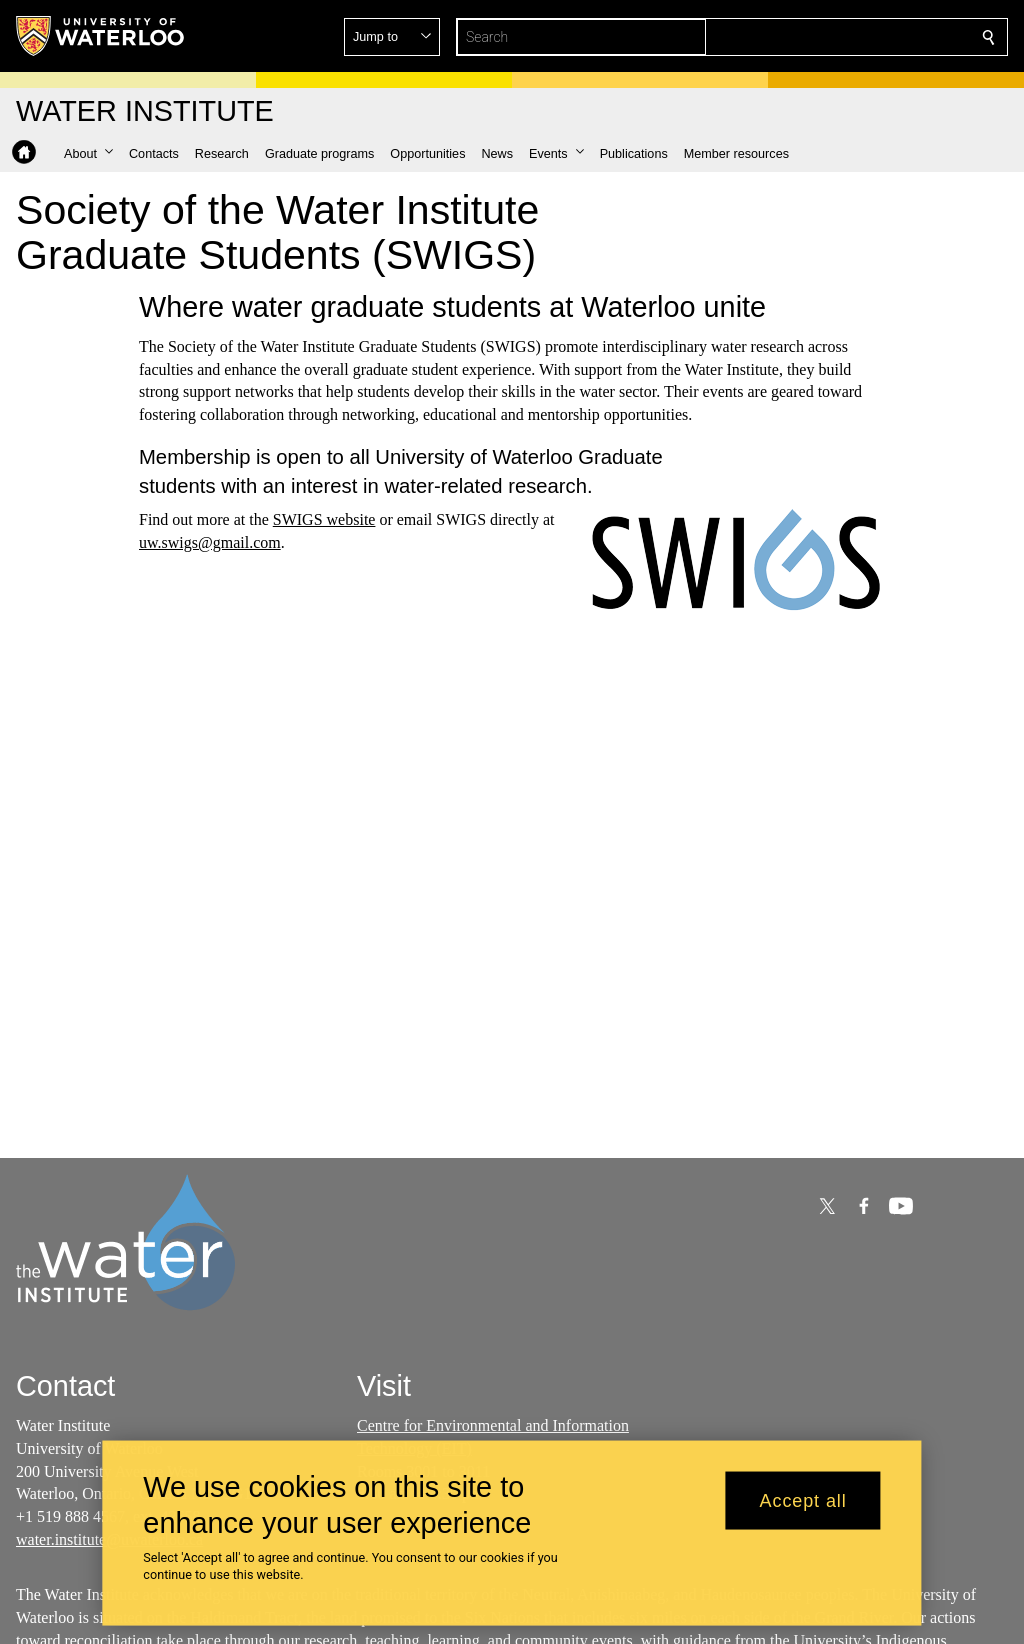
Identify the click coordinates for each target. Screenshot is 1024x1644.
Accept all (803, 1500)
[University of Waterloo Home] (101, 36)
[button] (844, 37)
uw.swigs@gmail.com (210, 542)
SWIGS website (324, 519)
